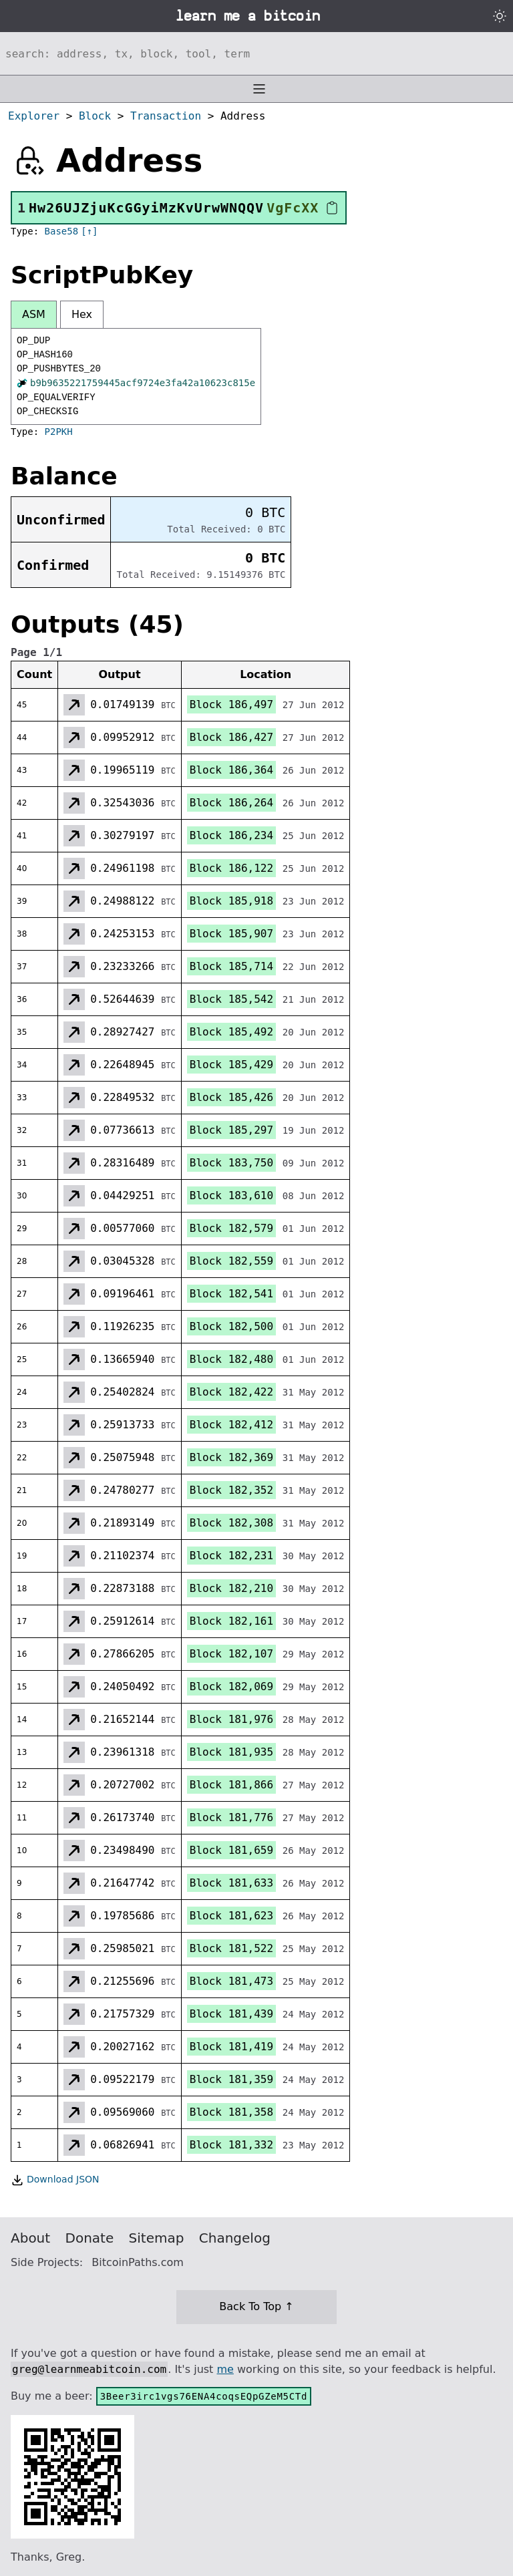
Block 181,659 (231, 1850)
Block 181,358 (231, 2112)
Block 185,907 (231, 933)
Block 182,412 (231, 1424)
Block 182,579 (231, 1228)
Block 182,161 (231, 1621)
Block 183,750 (231, 1162)
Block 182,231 (231, 1555)
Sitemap (156, 2238)
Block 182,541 (231, 1293)
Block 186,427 (231, 737)
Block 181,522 (231, 1948)
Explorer (33, 116)
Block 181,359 (231, 2079)
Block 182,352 (231, 1490)
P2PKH (59, 431)
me (224, 2369)
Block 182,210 (231, 1588)
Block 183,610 (231, 1195)
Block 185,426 (231, 1097)
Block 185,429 (231, 1064)
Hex (81, 314)
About (30, 2238)
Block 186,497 (231, 704)
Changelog (235, 2238)
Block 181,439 (231, 2013)
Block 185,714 (231, 966)
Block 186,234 (231, 835)
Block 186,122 (231, 868)
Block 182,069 (231, 1686)
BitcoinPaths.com (138, 2262)
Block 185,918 (231, 901)
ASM (33, 314)
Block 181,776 (231, 1817)
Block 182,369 (231, 1457)
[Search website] (256, 53)
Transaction (165, 116)
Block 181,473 (231, 1981)
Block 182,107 (231, 1653)
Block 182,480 (231, 1359)
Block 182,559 (231, 1261)
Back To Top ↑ (256, 2306)
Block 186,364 (231, 770)
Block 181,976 (231, 1719)
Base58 (62, 231)
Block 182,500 (231, 1326)
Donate (89, 2238)
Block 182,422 (231, 1392)
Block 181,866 (231, 1784)
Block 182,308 (231, 1522)
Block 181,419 (231, 2046)
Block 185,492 (231, 1031)
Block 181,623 (231, 1915)
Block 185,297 (231, 1130)
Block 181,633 (231, 1883)
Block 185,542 (231, 999)
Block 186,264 (231, 802)
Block (95, 116)
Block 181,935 (231, 1752)
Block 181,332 (231, 2144)
